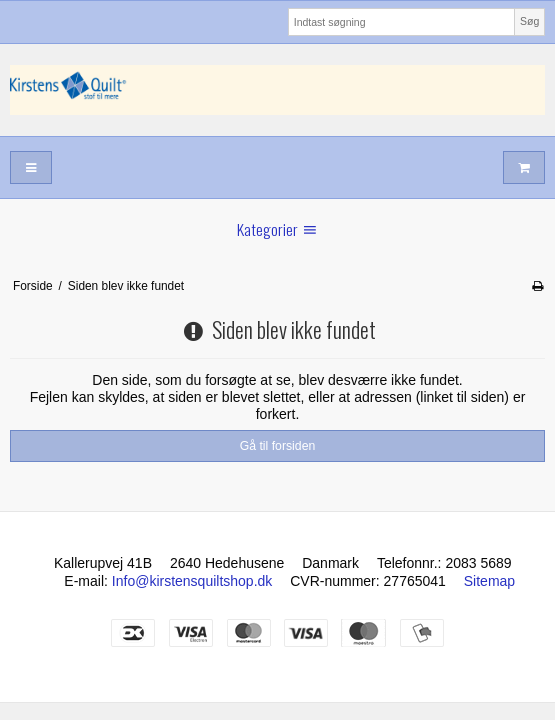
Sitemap (489, 581)
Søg (529, 21)
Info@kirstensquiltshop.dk (192, 581)
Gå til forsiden (278, 446)
